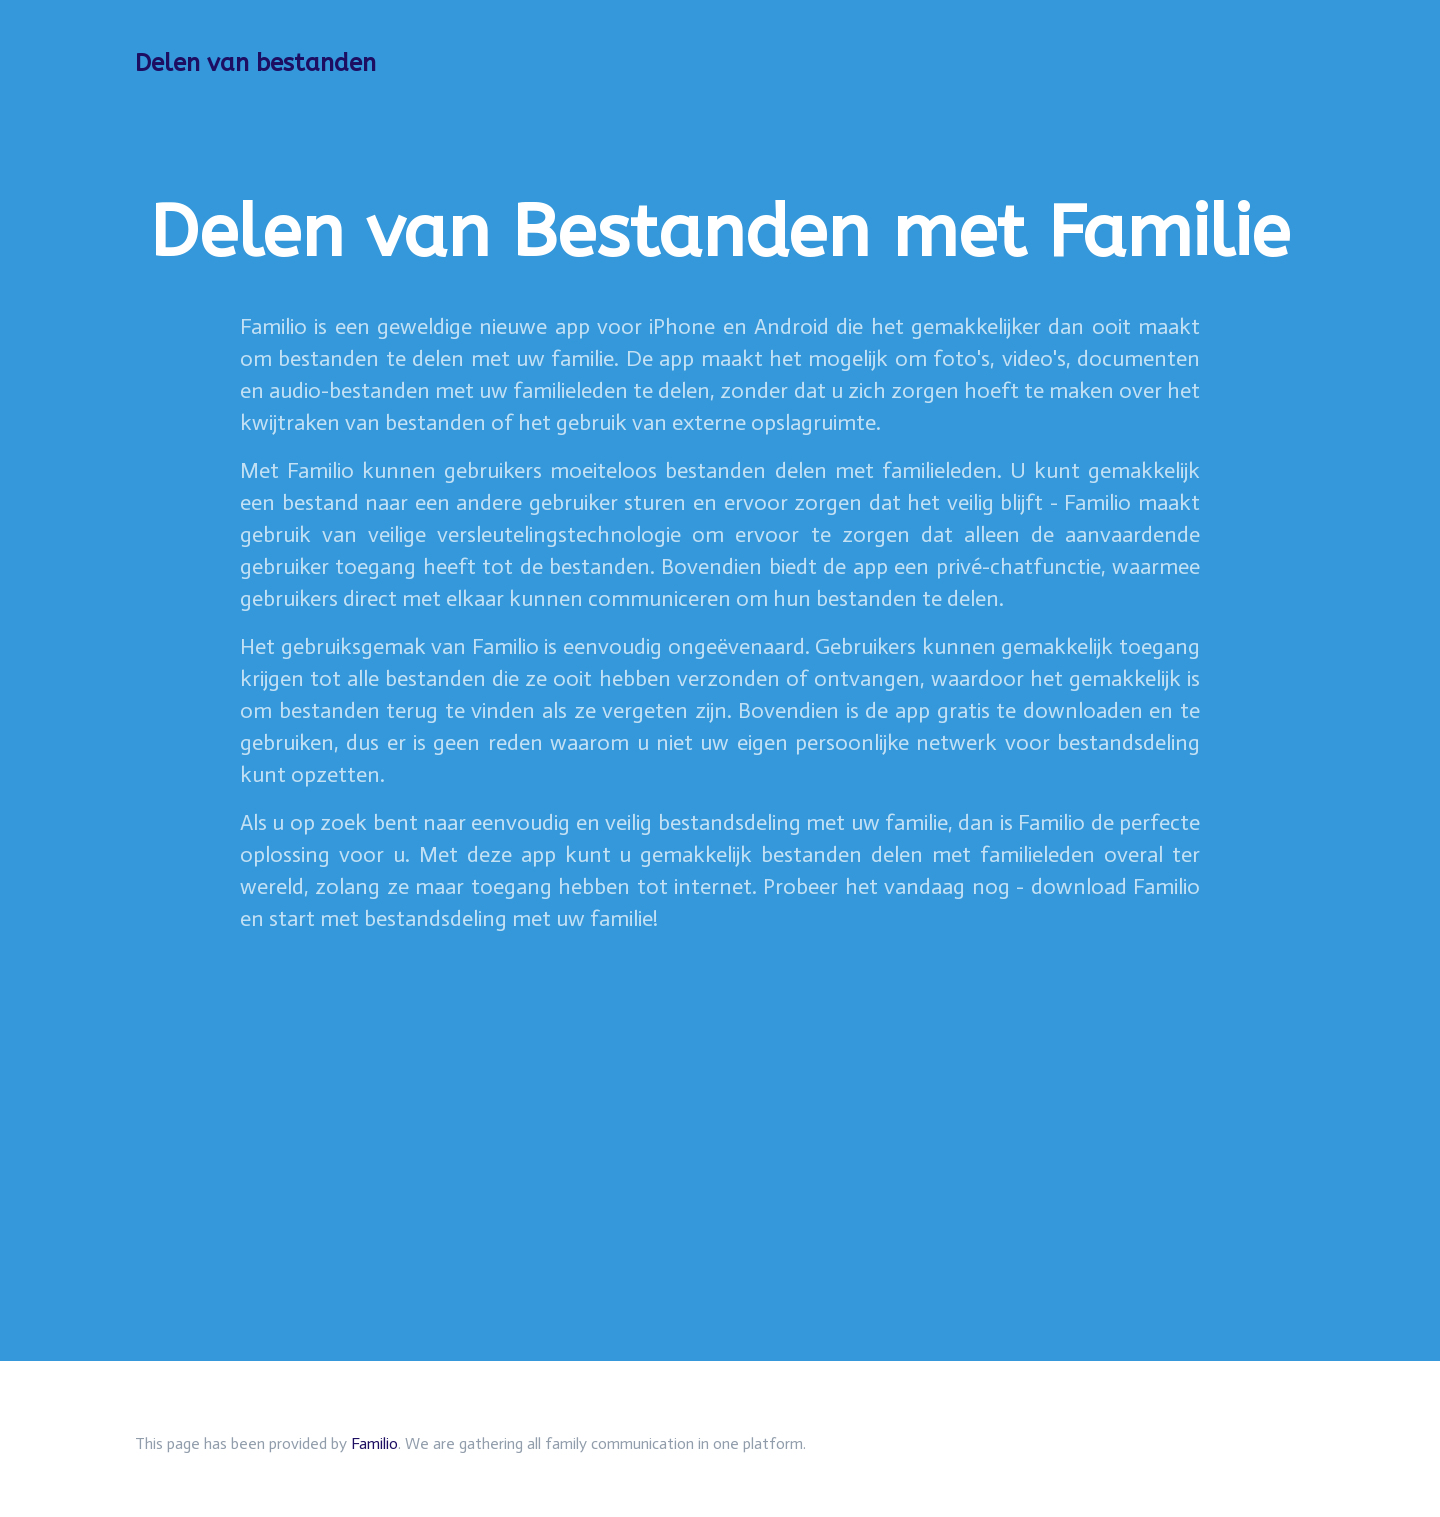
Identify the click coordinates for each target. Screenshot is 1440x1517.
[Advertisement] (720, 1091)
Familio (374, 1443)
